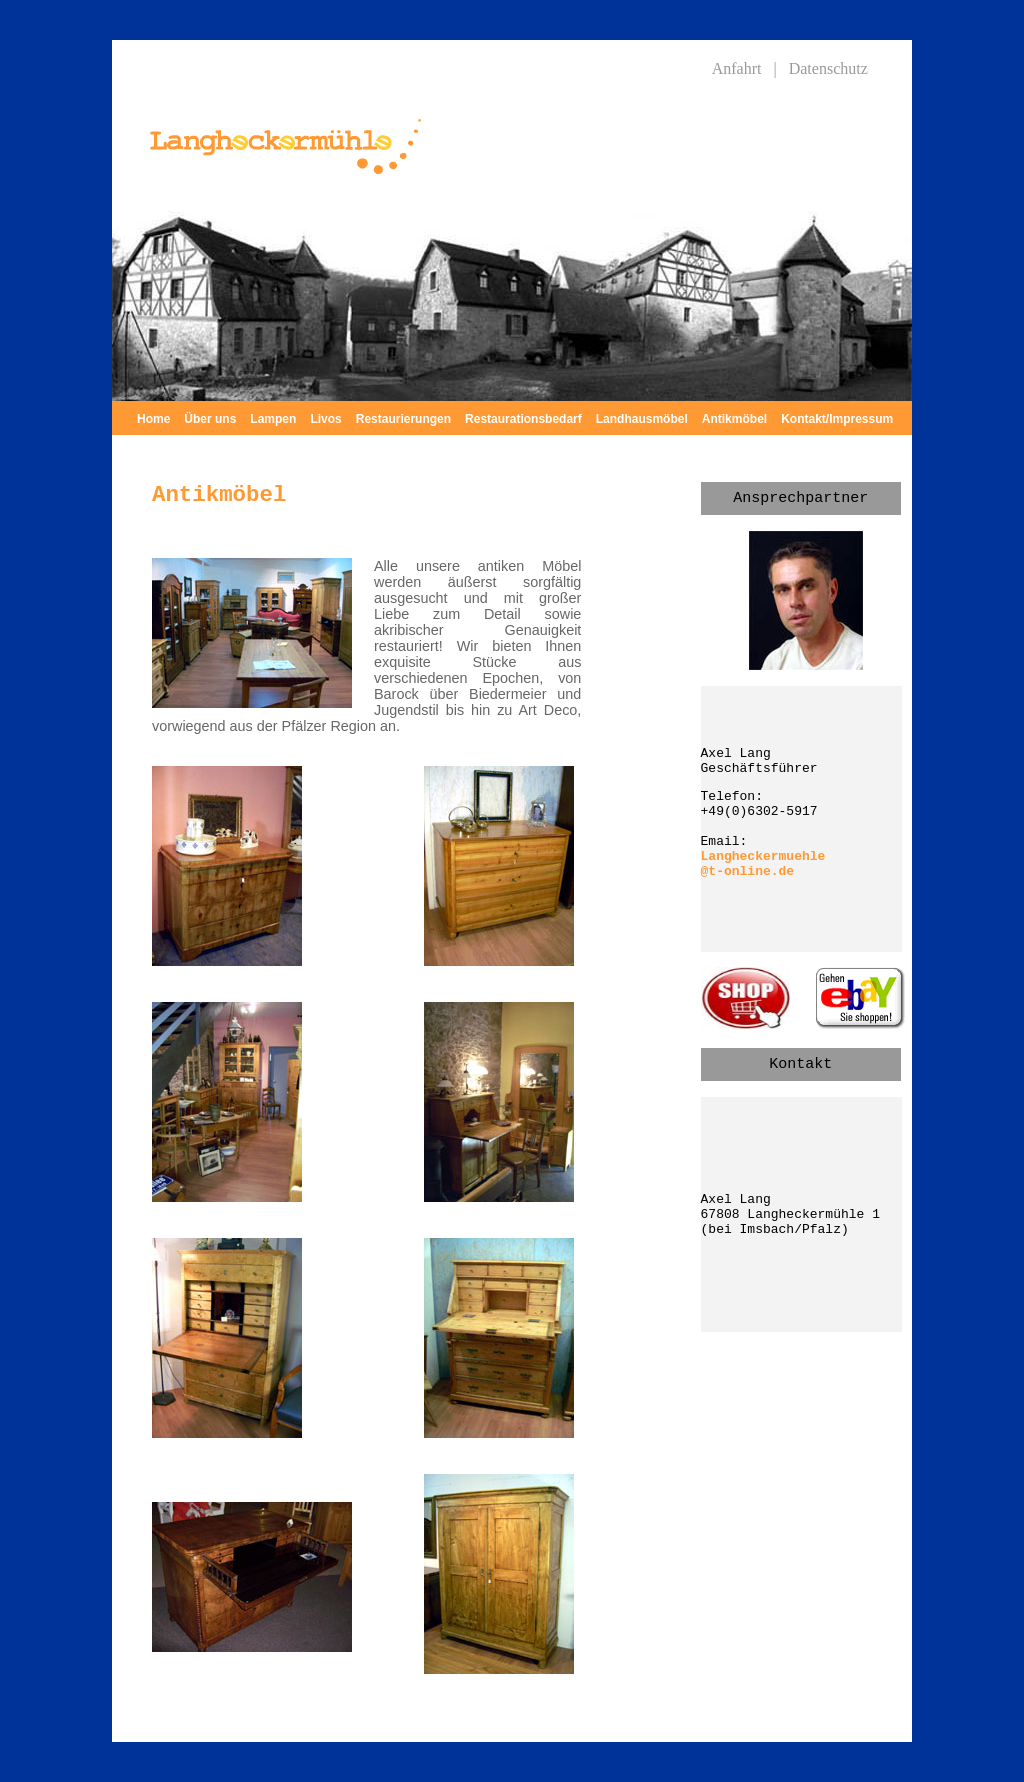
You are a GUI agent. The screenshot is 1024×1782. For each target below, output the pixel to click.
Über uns (210, 419)
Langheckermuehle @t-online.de (763, 864)
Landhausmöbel (642, 419)
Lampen (273, 419)
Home (153, 419)
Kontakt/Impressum (837, 419)
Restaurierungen (403, 419)
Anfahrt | (744, 68)
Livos (325, 419)
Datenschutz (828, 68)
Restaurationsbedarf (523, 419)
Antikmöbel (734, 419)
